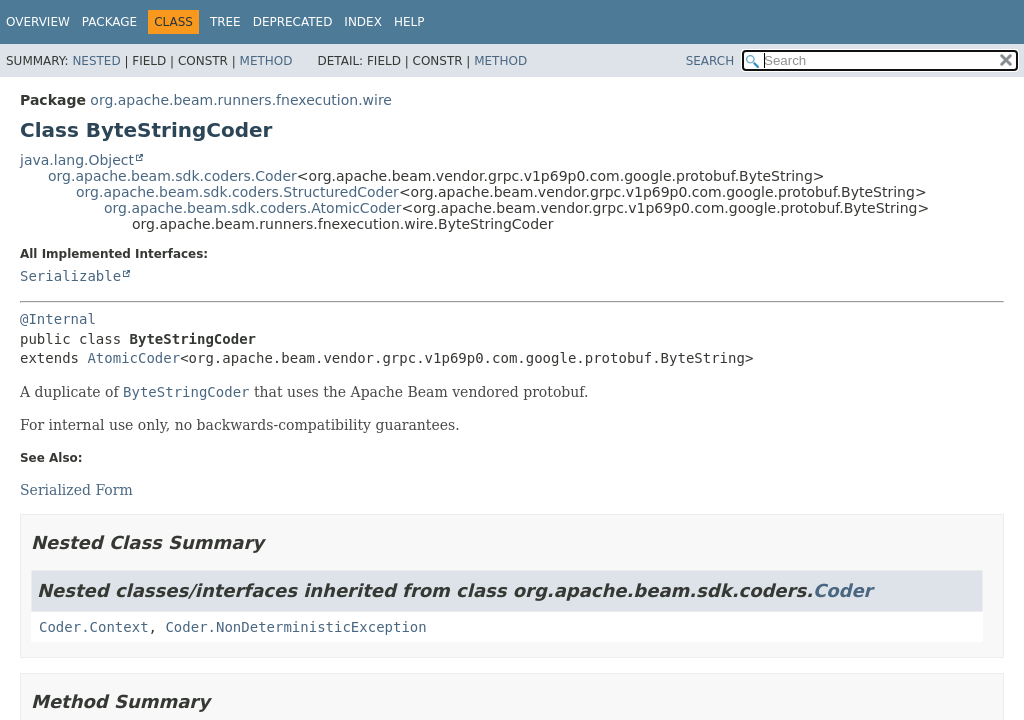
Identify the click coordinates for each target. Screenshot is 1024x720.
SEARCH (710, 61)
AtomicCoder (133, 358)
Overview (38, 22)
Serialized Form (76, 490)
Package (109, 22)
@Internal (58, 319)
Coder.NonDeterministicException (295, 627)
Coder (843, 590)
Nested (96, 61)
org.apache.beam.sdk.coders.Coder (172, 176)
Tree (225, 22)
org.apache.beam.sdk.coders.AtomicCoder (252, 208)
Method (266, 61)
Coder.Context (94, 627)
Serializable (70, 276)
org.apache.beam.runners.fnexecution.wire (241, 100)
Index (363, 22)
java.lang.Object (77, 160)
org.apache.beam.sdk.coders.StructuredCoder (237, 192)
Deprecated (293, 22)
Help (409, 22)
